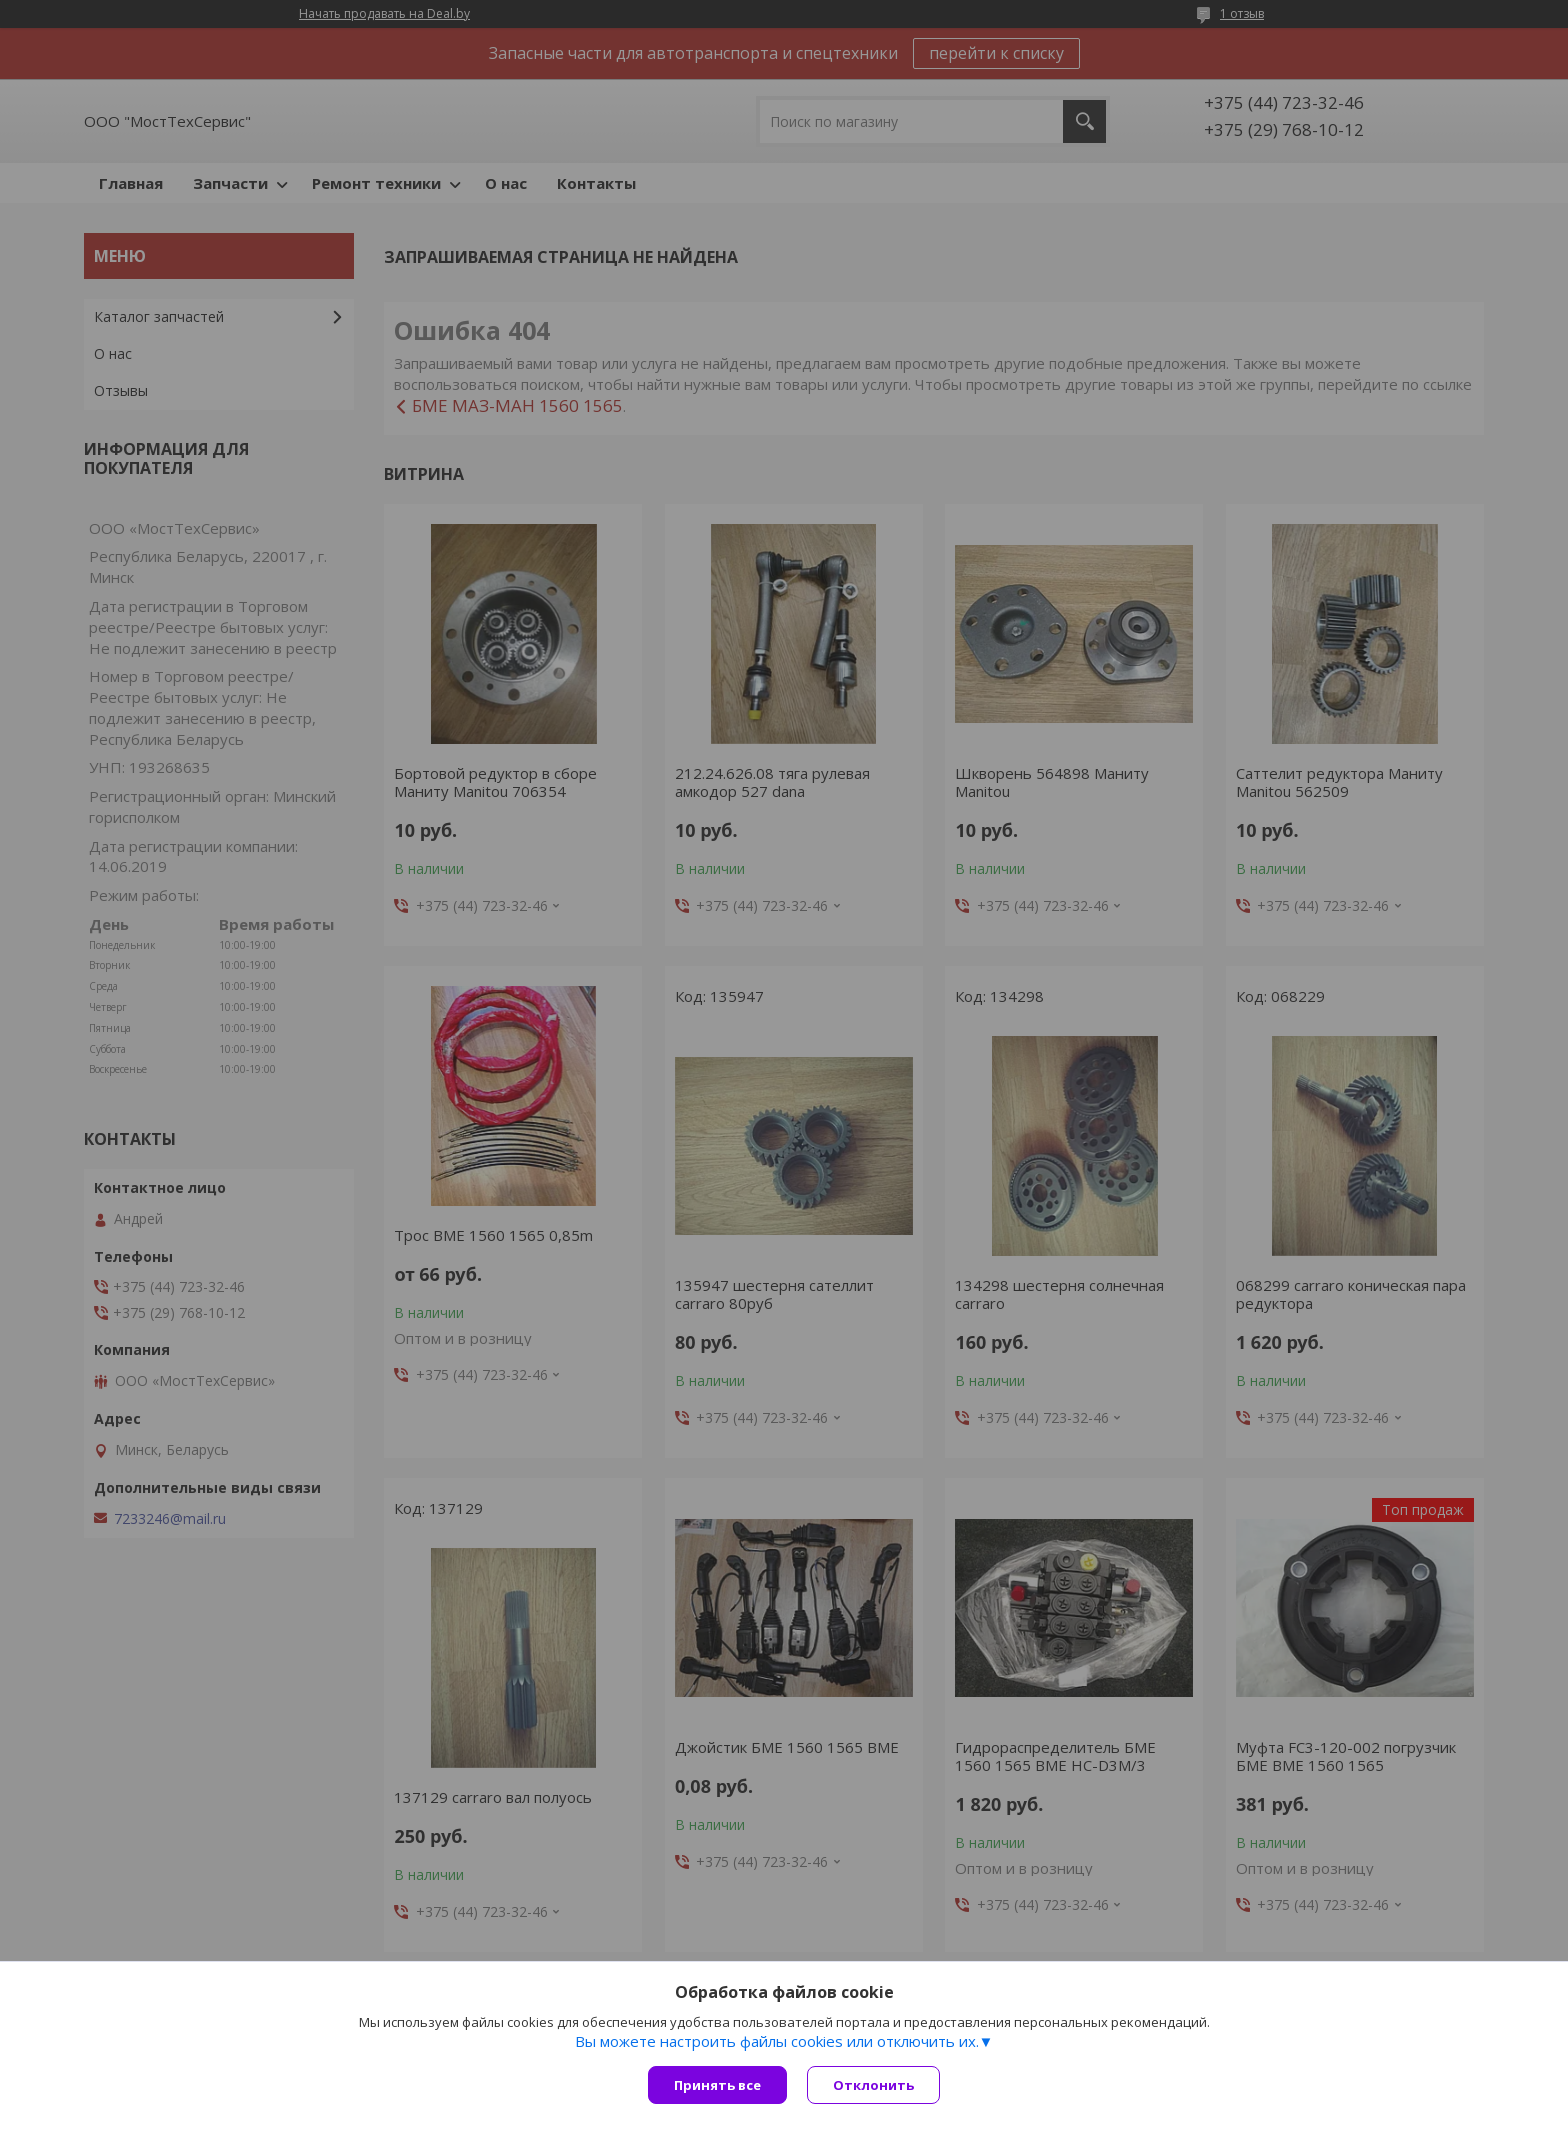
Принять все (717, 2085)
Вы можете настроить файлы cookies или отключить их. (777, 2041)
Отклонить (873, 2085)
